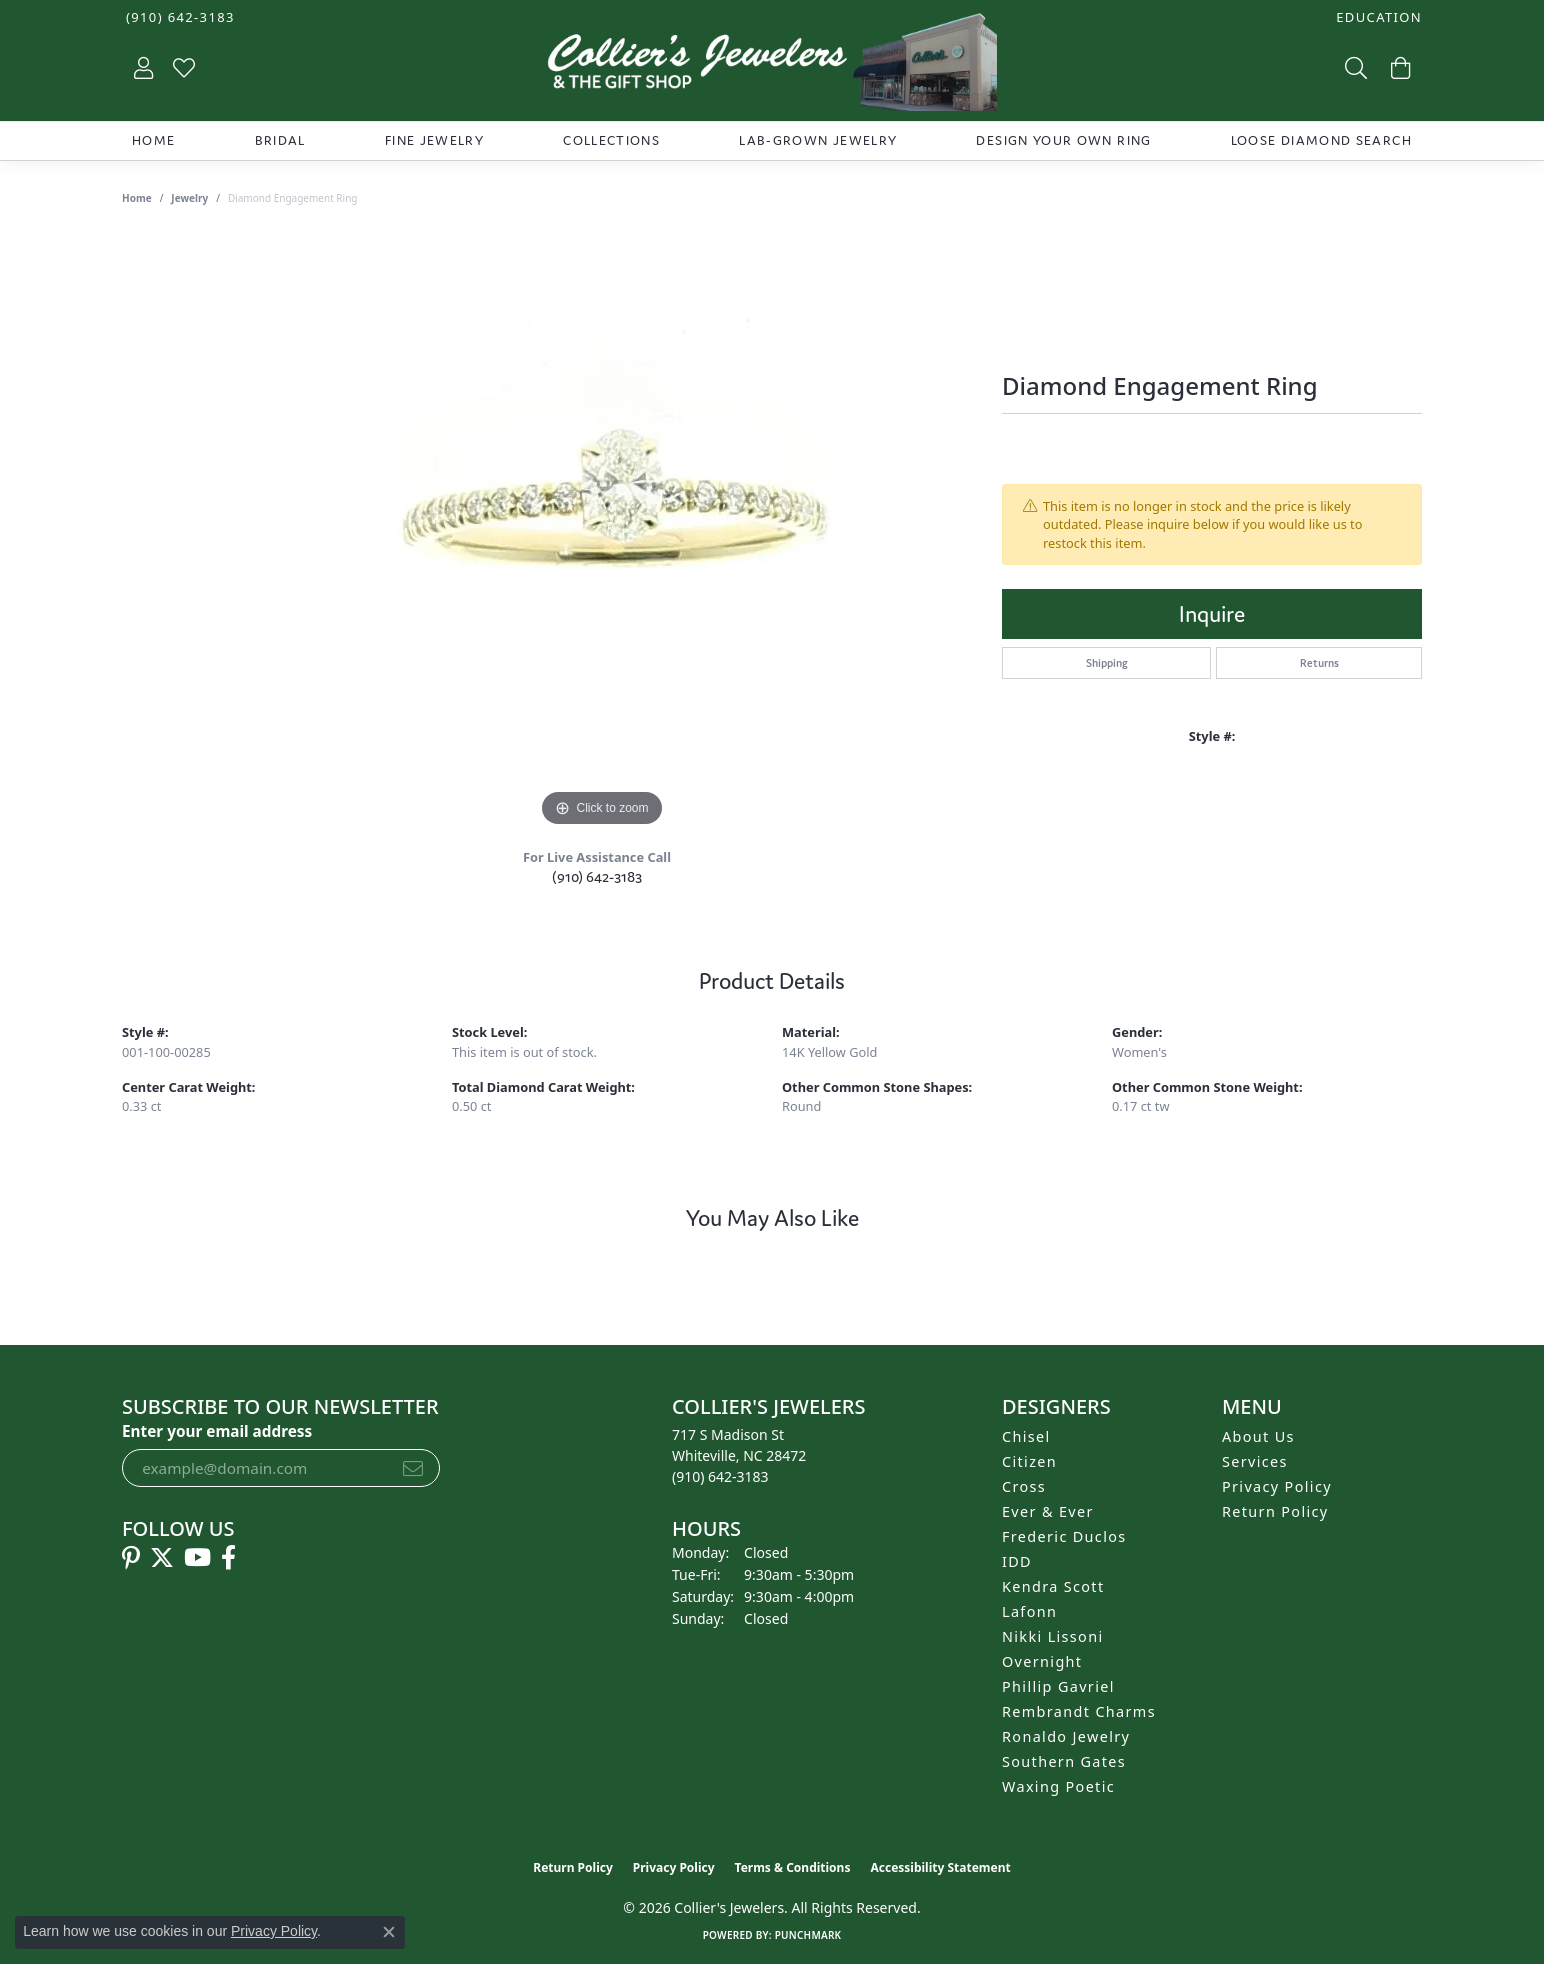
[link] (178, 17)
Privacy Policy (1277, 1486)
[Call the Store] (720, 1476)
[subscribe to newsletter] (413, 1468)
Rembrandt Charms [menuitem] (1079, 1711)
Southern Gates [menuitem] (1064, 1761)
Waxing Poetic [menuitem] (1058, 1786)
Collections (611, 140)
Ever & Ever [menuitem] (1048, 1511)
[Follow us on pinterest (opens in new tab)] (131, 1558)
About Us (1258, 1436)
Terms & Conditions (793, 1867)
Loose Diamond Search (1321, 140)
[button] (1377, 17)
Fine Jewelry (434, 140)
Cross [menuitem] (1024, 1486)
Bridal (280, 140)
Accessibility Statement (940, 1867)
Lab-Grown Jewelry (818, 140)
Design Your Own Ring (1063, 140)
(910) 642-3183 (597, 876)
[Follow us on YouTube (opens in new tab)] (197, 1558)
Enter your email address (217, 1431)
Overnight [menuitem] (1042, 1661)
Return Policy (1275, 1511)
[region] (602, 532)
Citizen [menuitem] (1029, 1461)
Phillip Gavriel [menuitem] (1058, 1686)
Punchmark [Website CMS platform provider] (808, 1935)
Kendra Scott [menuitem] (1053, 1586)
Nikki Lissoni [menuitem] (1053, 1636)
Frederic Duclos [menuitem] (1064, 1536)
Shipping (1107, 663)
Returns (1319, 663)
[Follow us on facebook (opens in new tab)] (228, 1558)
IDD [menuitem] (1017, 1561)
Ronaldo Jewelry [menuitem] (1066, 1736)
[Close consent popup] (389, 1932)
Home (153, 140)
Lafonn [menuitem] (1029, 1611)
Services (1255, 1461)
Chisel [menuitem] (1026, 1436)
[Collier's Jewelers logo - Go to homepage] (772, 67)
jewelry (189, 198)
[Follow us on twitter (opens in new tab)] (162, 1558)
